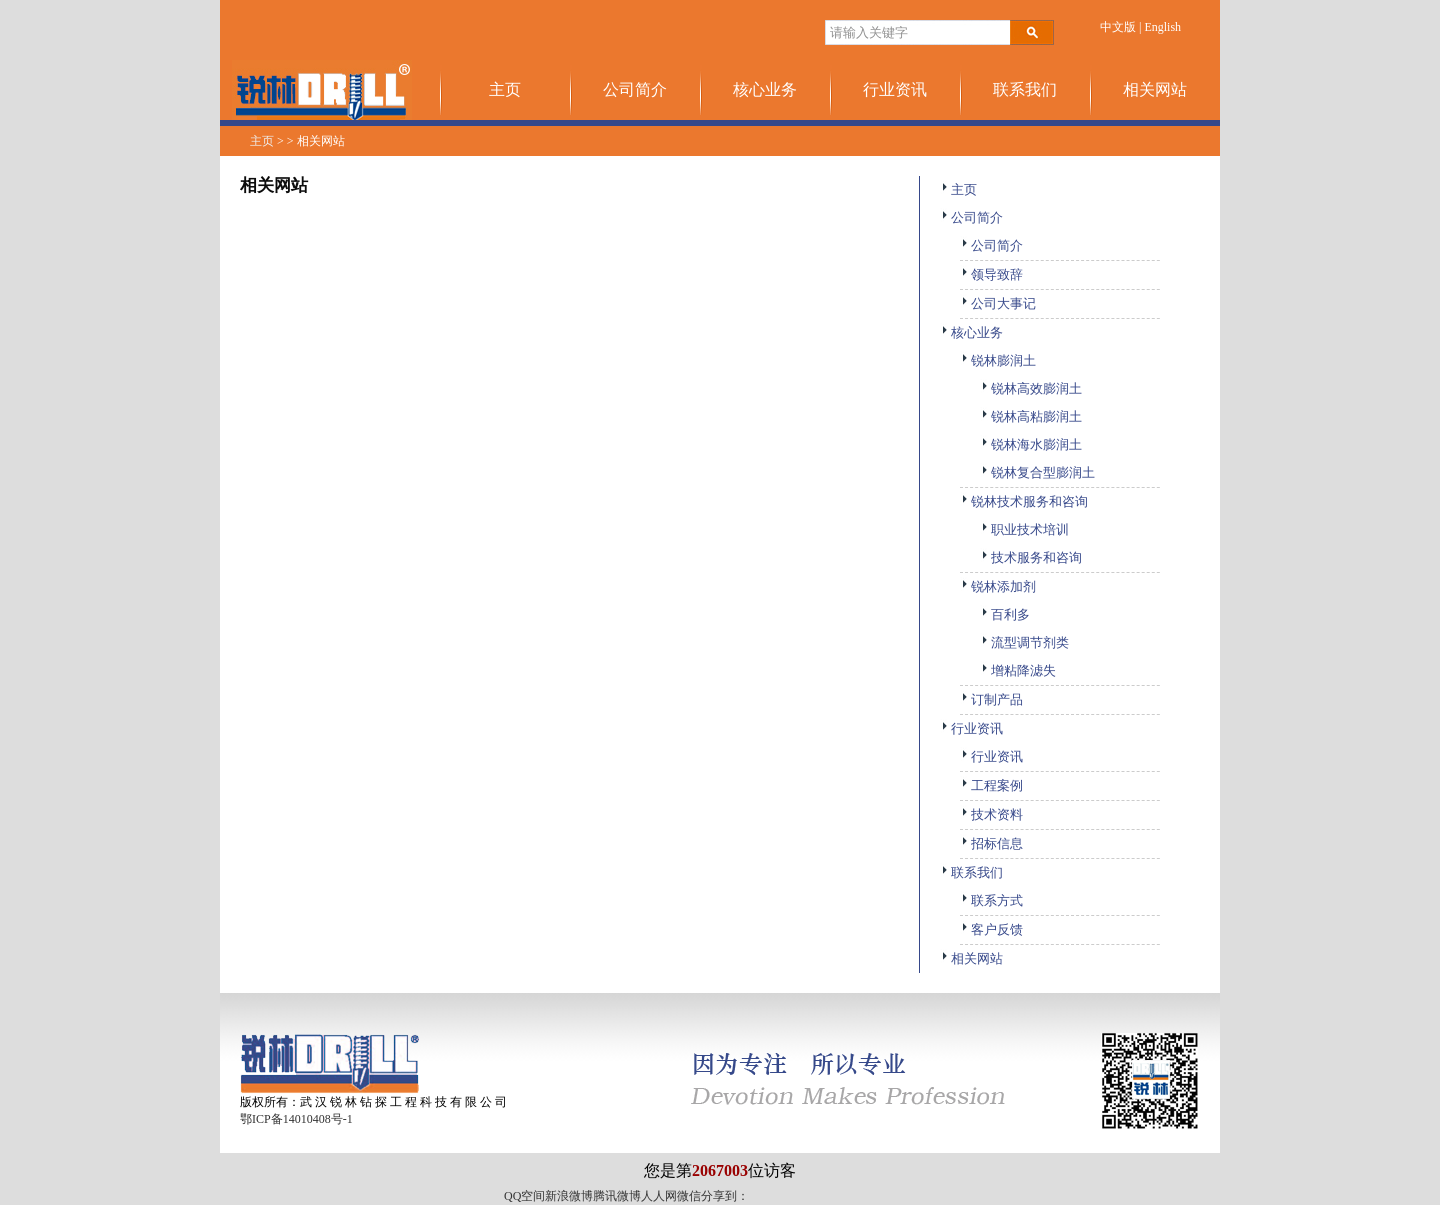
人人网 (659, 1196)
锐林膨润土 (998, 360)
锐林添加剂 (998, 586)
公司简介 (635, 89)
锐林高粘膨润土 (1031, 416)
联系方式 (991, 900)
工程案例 (991, 785)
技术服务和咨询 (1031, 557)
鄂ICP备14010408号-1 (296, 1119)
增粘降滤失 (1018, 670)
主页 (505, 89)
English (1162, 27)
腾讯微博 (617, 1196)
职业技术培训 (1024, 529)
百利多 (1005, 614)
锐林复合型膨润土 (1037, 472)
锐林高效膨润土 (1031, 388)
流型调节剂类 (1024, 642)
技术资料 (991, 814)
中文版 (1118, 27)
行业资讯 (895, 89)
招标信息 (991, 843)
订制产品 (991, 699)
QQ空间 (524, 1196)
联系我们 (1025, 89)
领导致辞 (991, 274)
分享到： (725, 1196)
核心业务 (765, 89)
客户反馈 (991, 929)
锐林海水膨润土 (1031, 444)
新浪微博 (569, 1196)
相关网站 (1155, 89)
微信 (689, 1196)
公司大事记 (998, 303)
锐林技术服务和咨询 (1024, 501)
